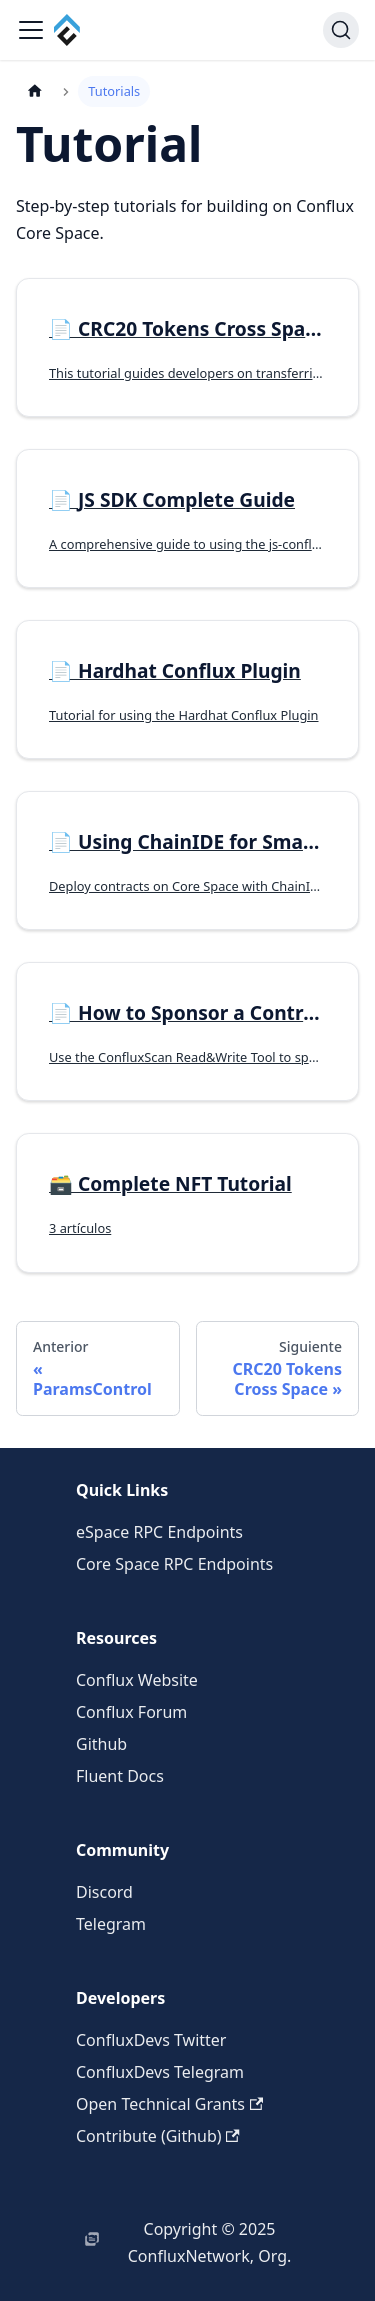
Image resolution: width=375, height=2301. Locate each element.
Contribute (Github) (158, 2136)
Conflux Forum (131, 1712)
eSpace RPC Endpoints (159, 1532)
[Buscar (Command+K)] (341, 30)
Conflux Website (137, 1680)
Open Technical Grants (169, 2104)
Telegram (111, 1924)
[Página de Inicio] (35, 91)
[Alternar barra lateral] (31, 30)
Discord (104, 1892)
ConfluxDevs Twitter (151, 2040)
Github (101, 1744)
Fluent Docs (120, 1776)
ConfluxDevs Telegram (160, 2072)
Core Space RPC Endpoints (174, 1564)
